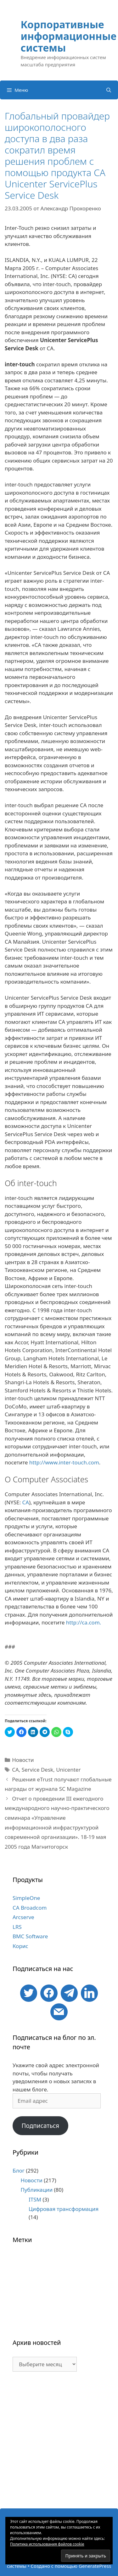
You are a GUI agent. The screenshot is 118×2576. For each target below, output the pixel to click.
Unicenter (68, 1769)
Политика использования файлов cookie (47, 2544)
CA (25, 1502)
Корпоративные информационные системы (69, 36)
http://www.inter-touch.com (64, 1462)
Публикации (37, 2189)
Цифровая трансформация (63, 2208)
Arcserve (23, 1917)
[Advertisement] (59, 2443)
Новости (23, 1759)
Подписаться (40, 2126)
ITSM (35, 2199)
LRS (17, 1926)
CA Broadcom (30, 1907)
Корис (20, 1946)
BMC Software (30, 1936)
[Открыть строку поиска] (108, 89)
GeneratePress (95, 2566)
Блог (19, 2170)
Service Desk (37, 1769)
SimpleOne (26, 1897)
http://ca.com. (83, 1622)
